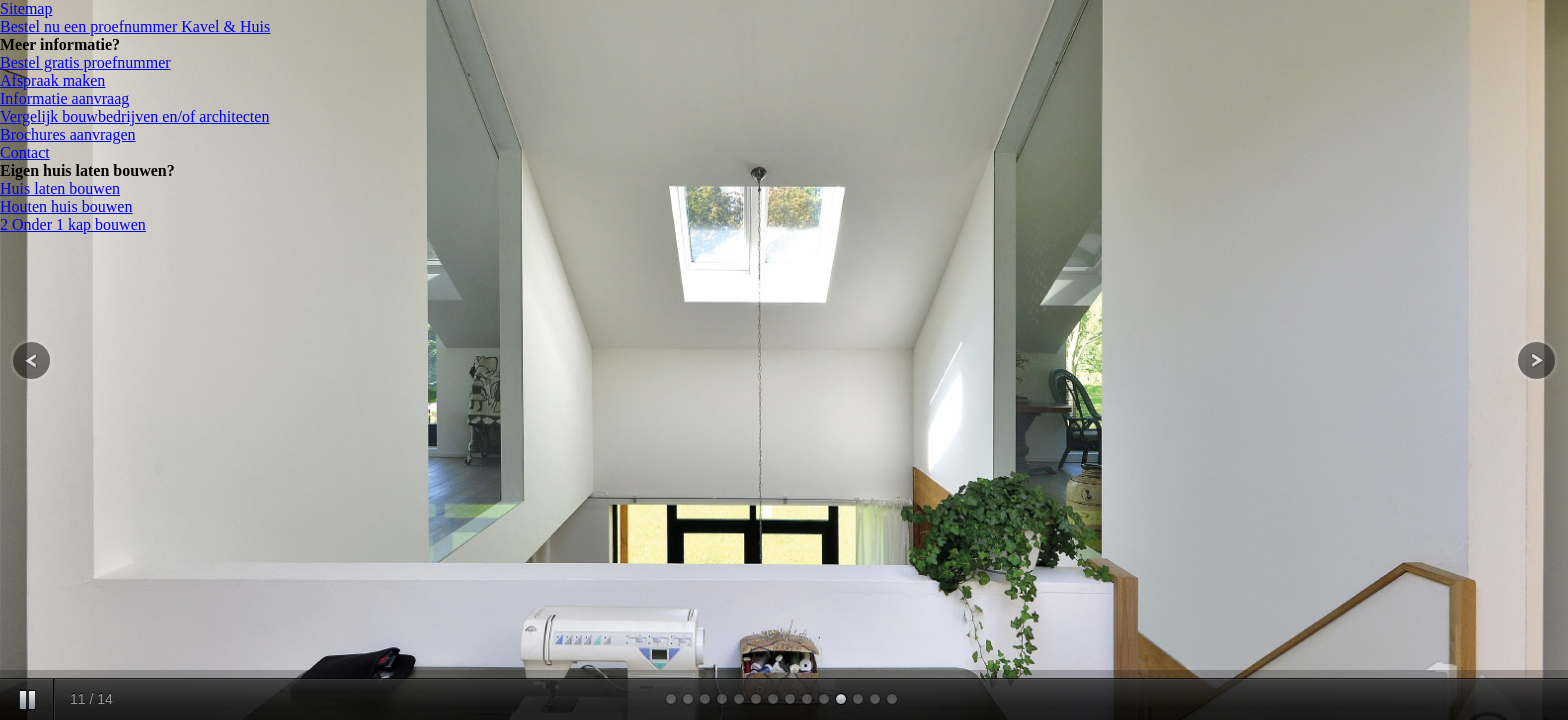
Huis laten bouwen (60, 188)
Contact (25, 152)
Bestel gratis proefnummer (85, 62)
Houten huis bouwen (66, 206)
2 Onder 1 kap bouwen (73, 224)
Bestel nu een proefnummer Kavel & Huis (135, 26)
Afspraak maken (52, 80)
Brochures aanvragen (68, 134)
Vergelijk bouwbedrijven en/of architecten (134, 116)
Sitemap (26, 8)
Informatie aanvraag (64, 98)
